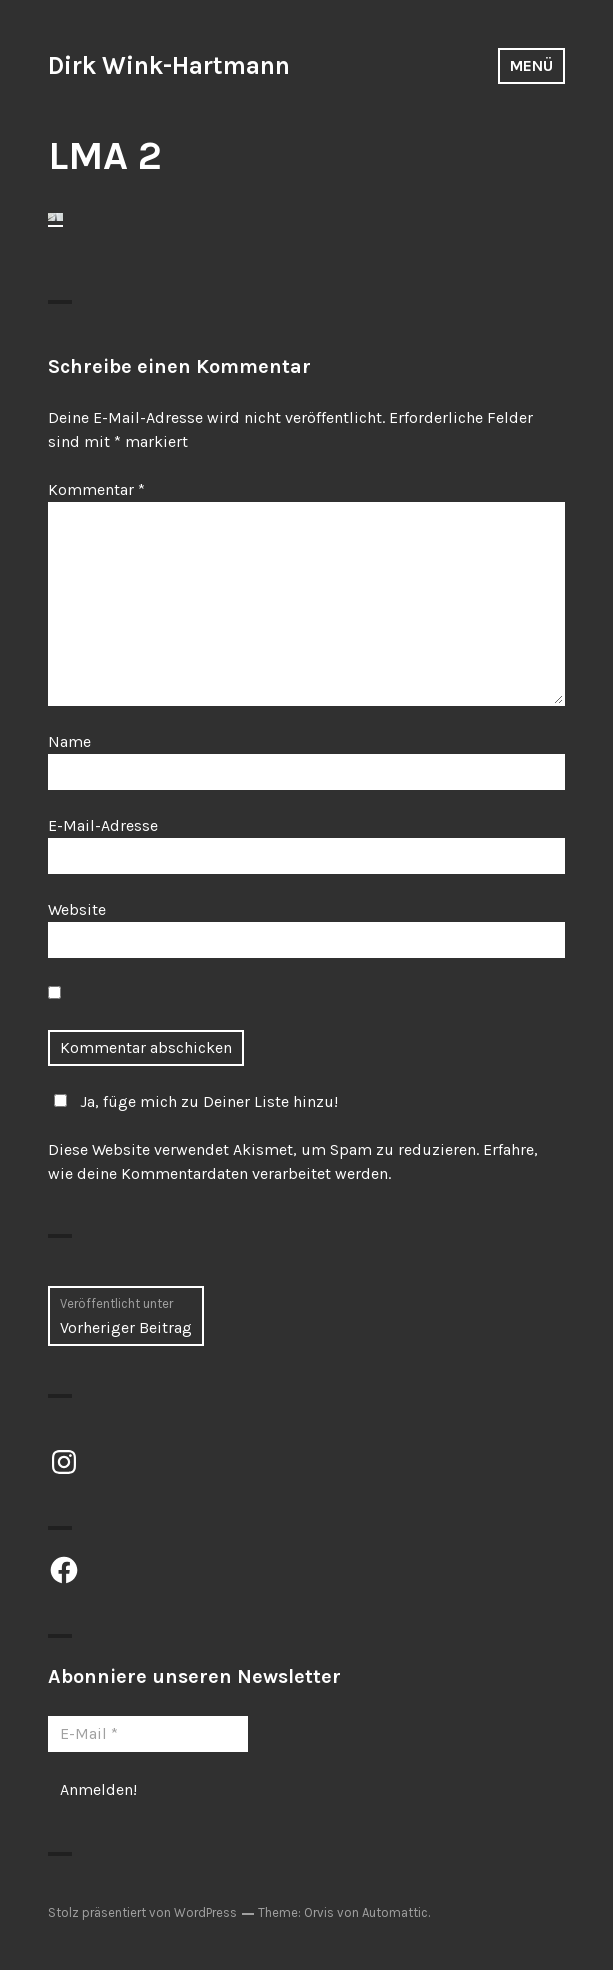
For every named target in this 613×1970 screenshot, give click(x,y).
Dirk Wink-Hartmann (169, 65)
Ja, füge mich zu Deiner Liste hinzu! (193, 1101)
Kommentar (96, 489)
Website (77, 909)
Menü (531, 65)
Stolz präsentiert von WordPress (142, 1912)
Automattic (395, 1912)
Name (69, 741)
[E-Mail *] (148, 1734)
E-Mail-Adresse (103, 825)
